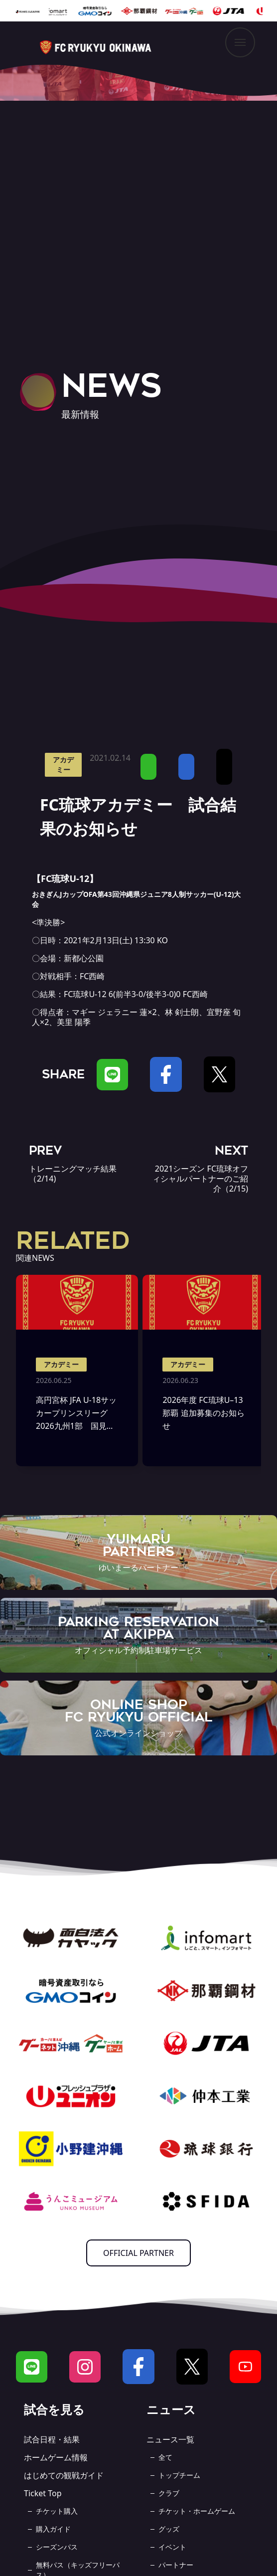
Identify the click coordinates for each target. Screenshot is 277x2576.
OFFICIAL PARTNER (138, 2252)
